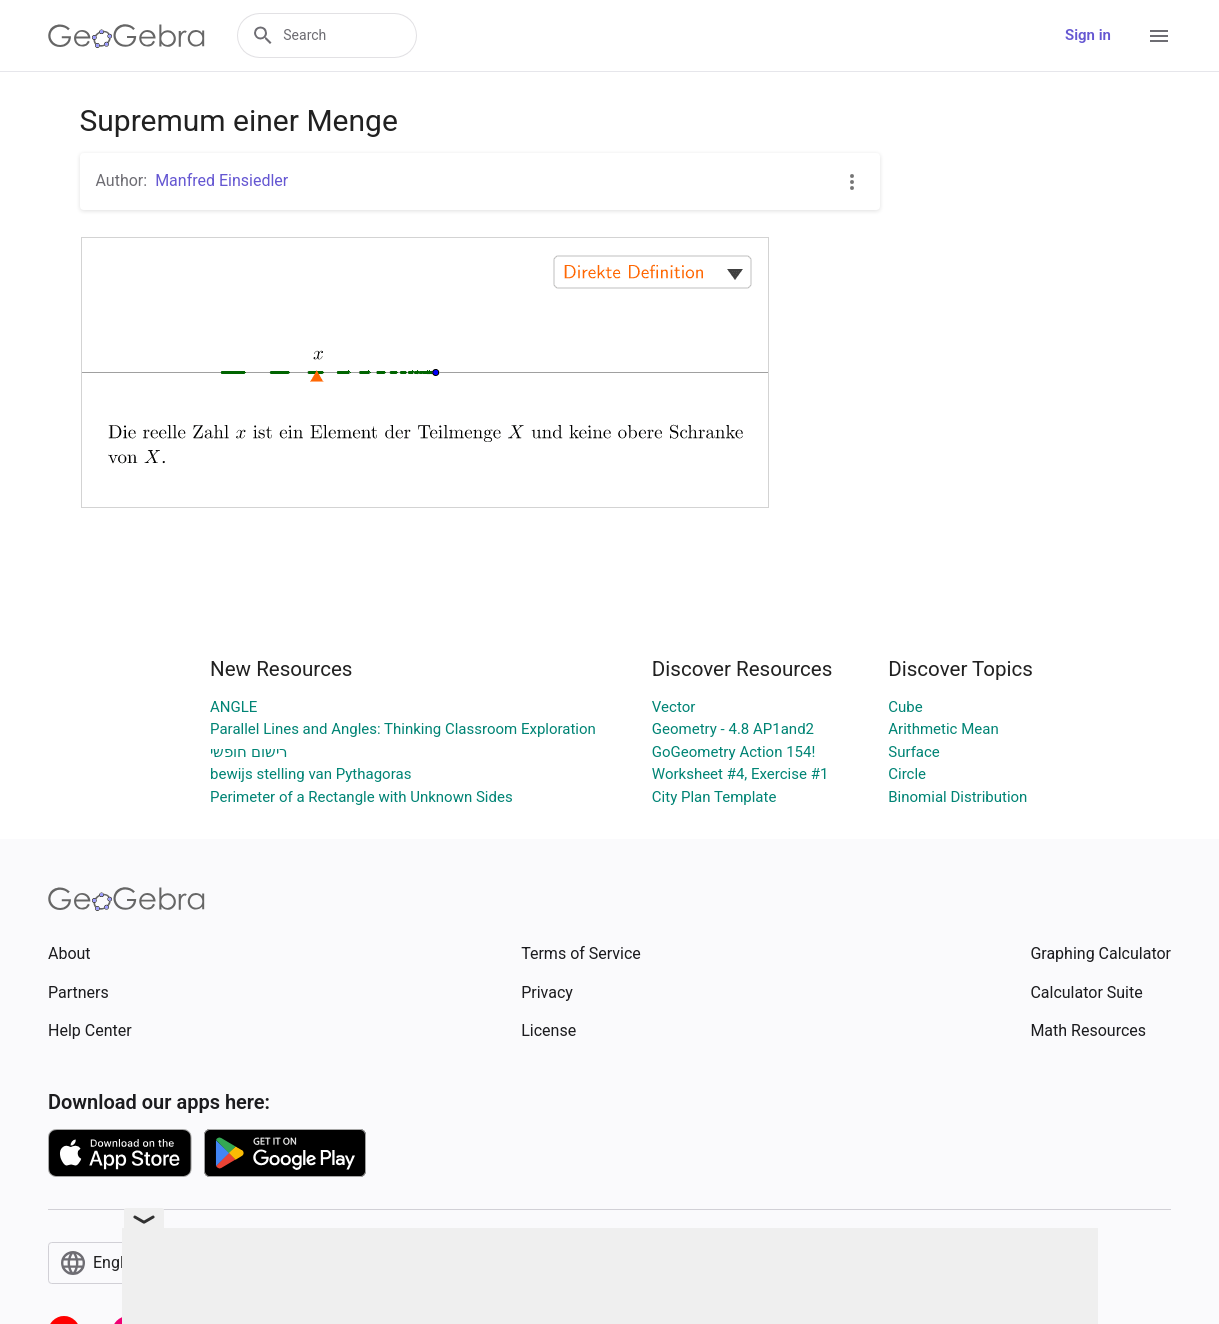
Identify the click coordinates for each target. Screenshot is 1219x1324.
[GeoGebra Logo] (126, 36)
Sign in (1088, 35)
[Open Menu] (1159, 36)
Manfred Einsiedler (221, 180)
